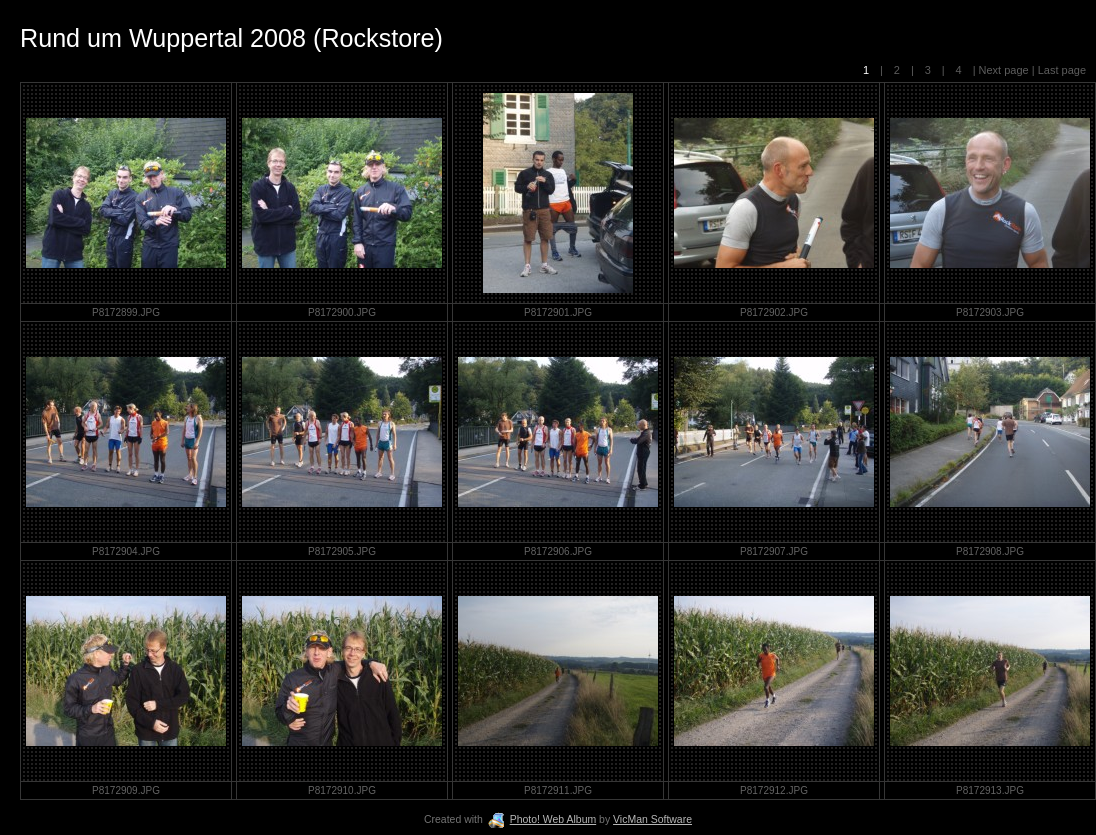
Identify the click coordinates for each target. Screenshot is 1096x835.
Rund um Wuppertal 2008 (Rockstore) (231, 38)
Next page (1004, 70)
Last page (1060, 70)
